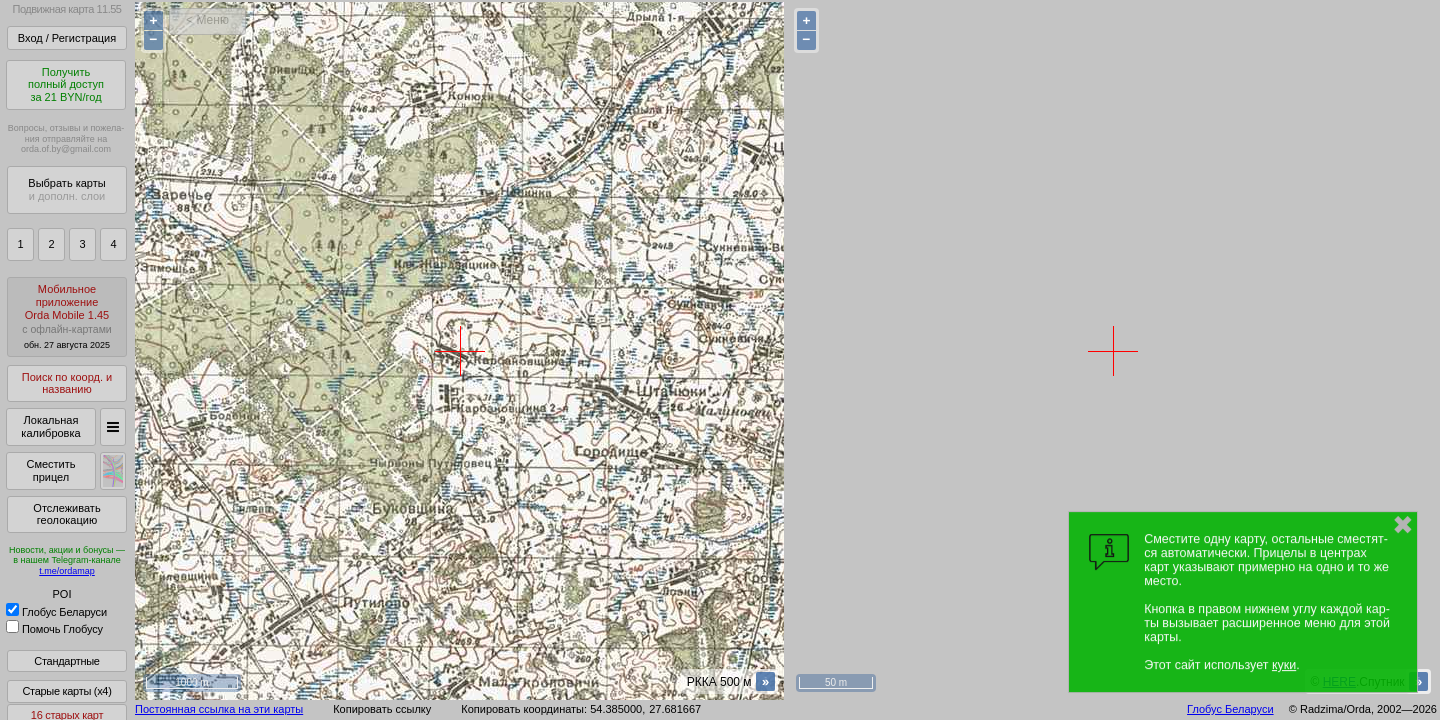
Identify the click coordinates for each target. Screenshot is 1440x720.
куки (1284, 665)
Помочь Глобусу (54, 629)
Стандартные (66, 661)
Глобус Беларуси (56, 612)
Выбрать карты (66, 189)
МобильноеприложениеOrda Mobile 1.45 (67, 316)
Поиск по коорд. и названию (67, 383)
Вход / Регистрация (67, 38)
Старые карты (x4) (66, 691)
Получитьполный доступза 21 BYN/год (66, 84)
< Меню (207, 20)
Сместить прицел (50, 470)
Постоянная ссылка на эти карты (219, 709)
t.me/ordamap (67, 571)
